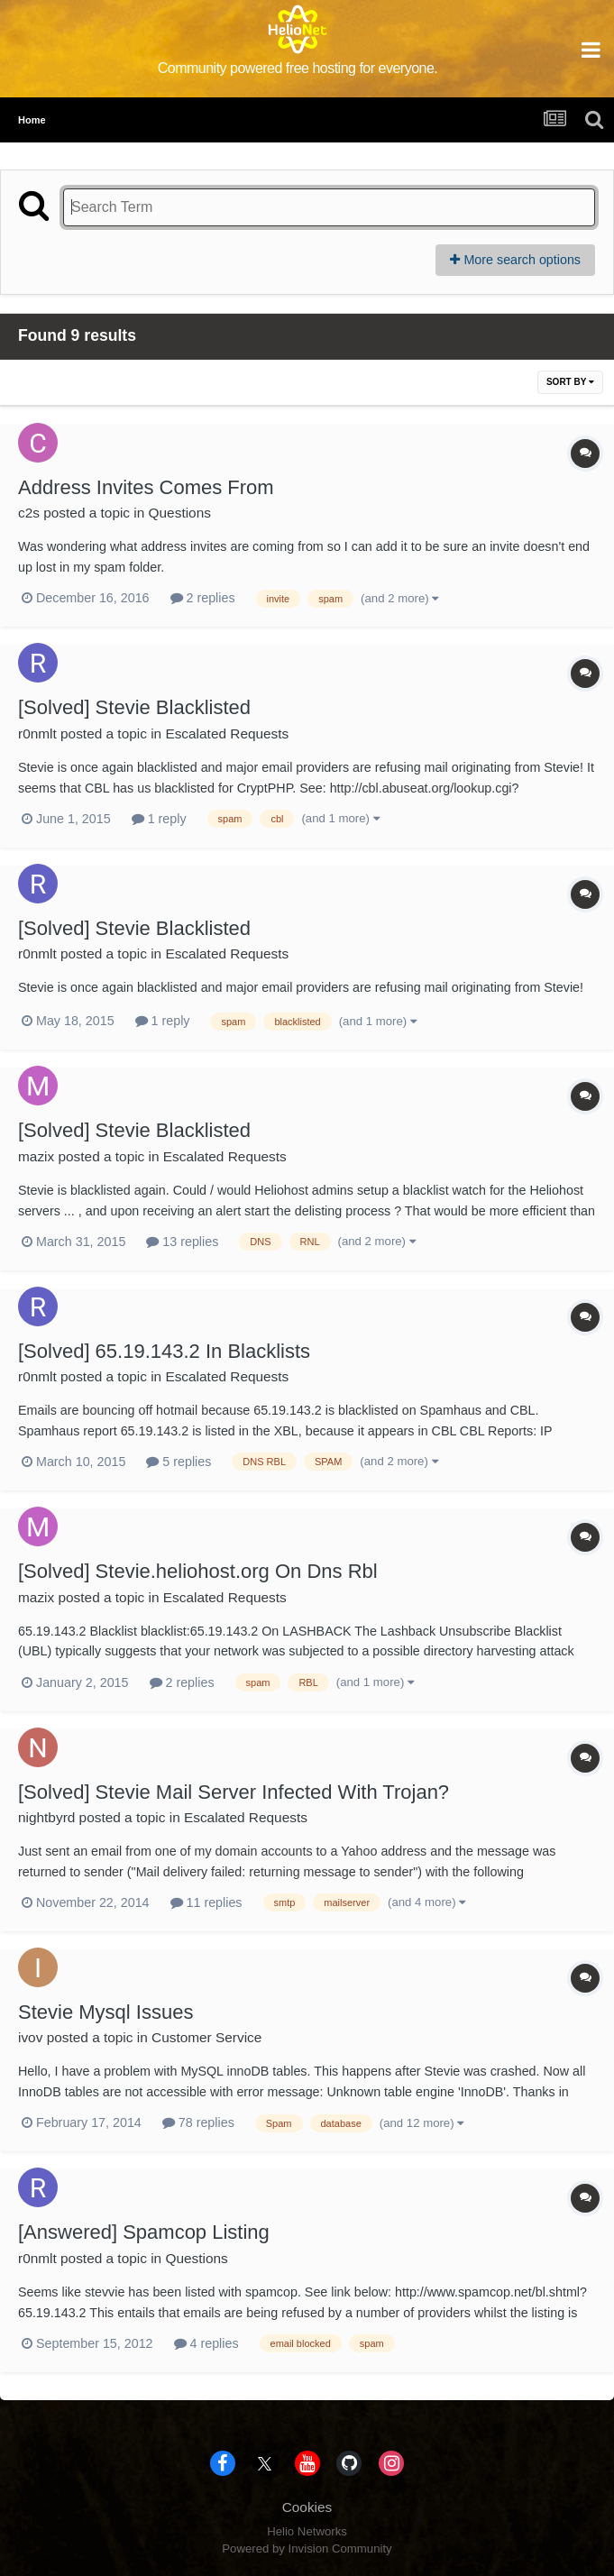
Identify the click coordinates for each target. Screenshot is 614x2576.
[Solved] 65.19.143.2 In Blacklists (164, 1351)
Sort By (570, 382)
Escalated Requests (227, 733)
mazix (36, 1156)
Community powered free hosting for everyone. (298, 68)
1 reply (159, 818)
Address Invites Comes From (146, 487)
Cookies (307, 2507)
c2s (29, 512)
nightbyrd (46, 1817)
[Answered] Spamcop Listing (144, 2232)
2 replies (202, 598)
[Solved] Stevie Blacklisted (134, 707)
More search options (515, 259)
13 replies (182, 1241)
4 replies (206, 2343)
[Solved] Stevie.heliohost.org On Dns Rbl (198, 1571)
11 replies (206, 1902)
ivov (30, 2037)
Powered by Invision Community (306, 2548)
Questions (180, 512)
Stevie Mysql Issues (105, 2012)
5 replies (178, 1461)
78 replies (198, 2122)
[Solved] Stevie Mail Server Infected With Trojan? (233, 1792)
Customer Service (206, 2037)
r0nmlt (37, 733)
